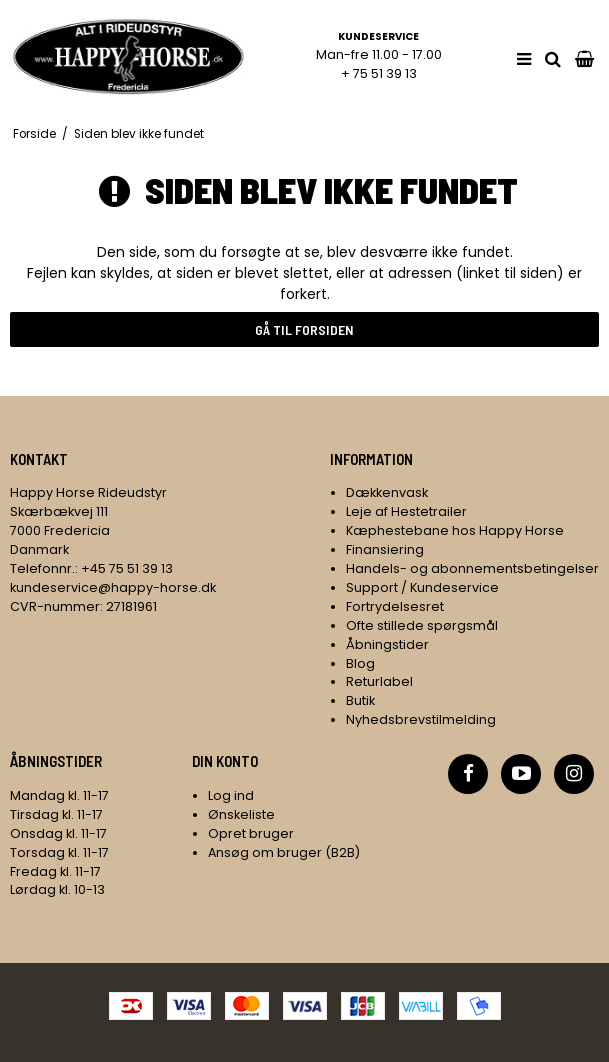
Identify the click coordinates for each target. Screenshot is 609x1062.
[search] (553, 59)
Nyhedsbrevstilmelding (421, 719)
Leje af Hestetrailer (406, 511)
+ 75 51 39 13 (379, 73)
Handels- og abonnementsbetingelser (472, 568)
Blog (360, 663)
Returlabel (379, 681)
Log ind (231, 795)
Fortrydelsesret (395, 606)
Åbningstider (387, 644)
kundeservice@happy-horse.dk (113, 587)
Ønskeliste (241, 814)
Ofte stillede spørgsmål (422, 625)
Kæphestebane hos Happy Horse (455, 530)
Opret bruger (251, 833)
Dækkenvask (387, 492)
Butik (360, 700)
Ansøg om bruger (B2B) (284, 852)
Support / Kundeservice (422, 587)
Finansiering (385, 549)
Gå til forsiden (304, 329)
